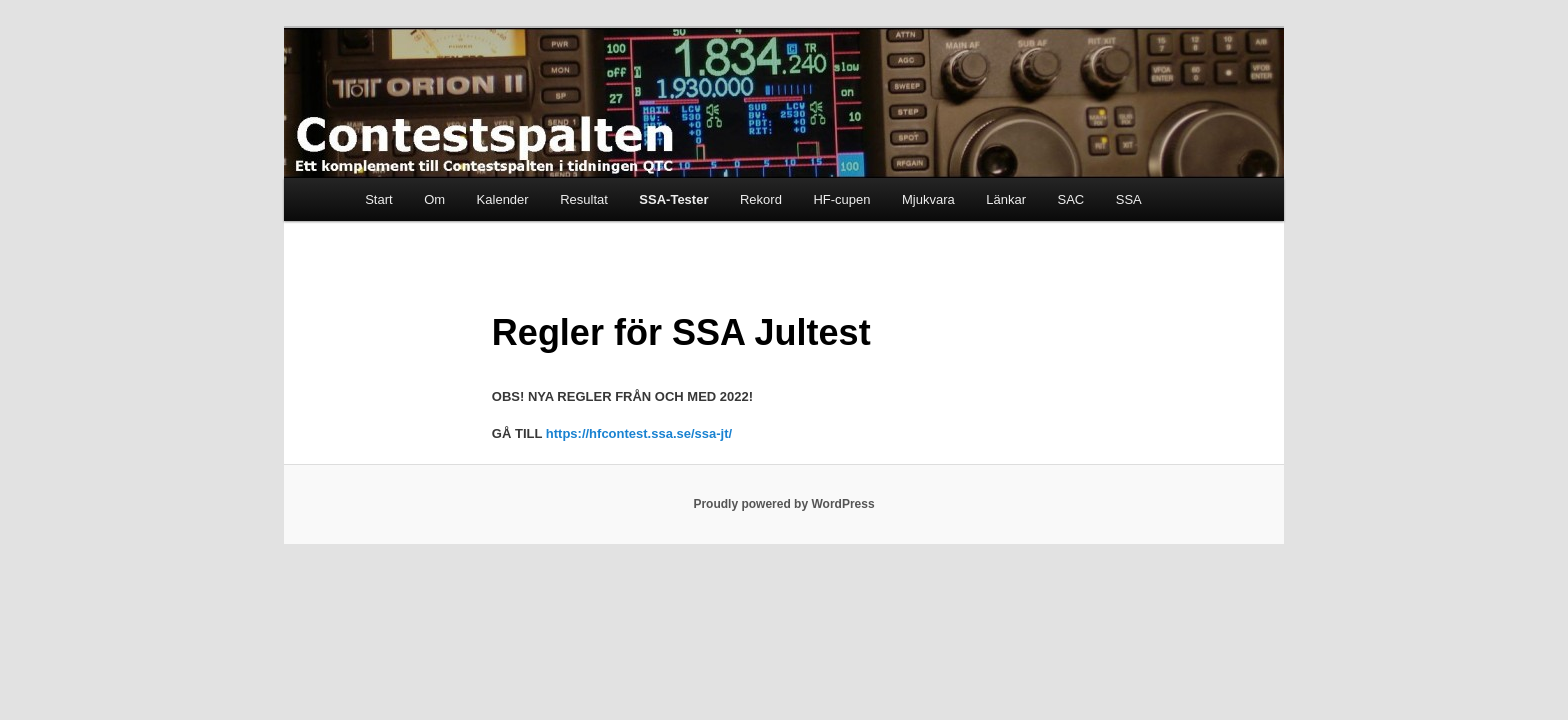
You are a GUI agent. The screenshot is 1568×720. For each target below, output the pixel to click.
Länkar (1006, 199)
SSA (1129, 199)
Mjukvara (928, 199)
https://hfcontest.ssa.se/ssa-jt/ (639, 433)
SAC (1070, 199)
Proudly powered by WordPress (783, 504)
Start (378, 199)
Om (434, 199)
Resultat (584, 199)
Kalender (503, 199)
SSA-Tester (673, 199)
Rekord (761, 199)
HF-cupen (841, 199)
